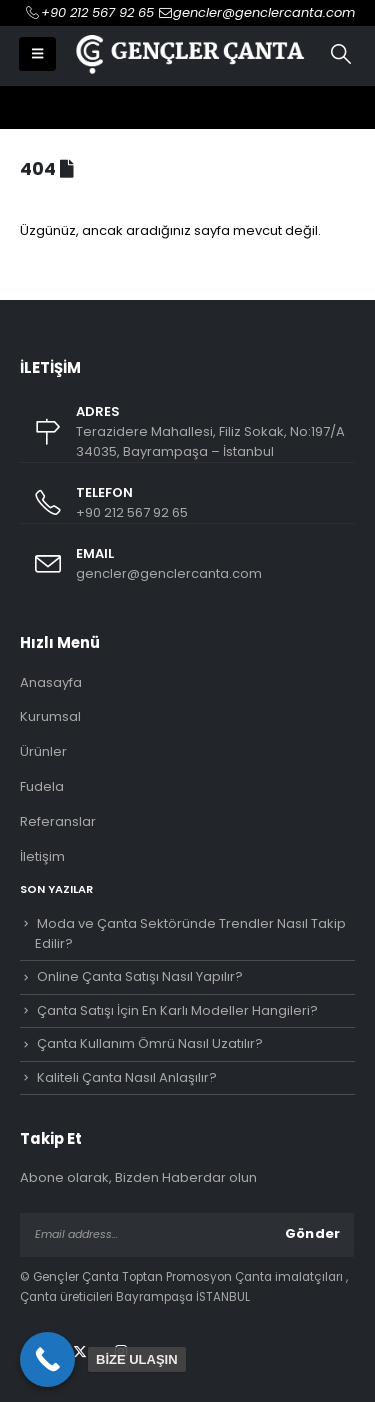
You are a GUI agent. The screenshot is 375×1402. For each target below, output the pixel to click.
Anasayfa (51, 682)
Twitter (80, 1351)
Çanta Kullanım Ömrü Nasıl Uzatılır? (150, 1043)
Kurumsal (50, 716)
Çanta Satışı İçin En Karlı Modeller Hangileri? (177, 1010)
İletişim (42, 856)
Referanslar (58, 821)
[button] (37, 54)
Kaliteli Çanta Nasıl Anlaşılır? (127, 1077)
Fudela (42, 786)
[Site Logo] (188, 53)
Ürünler (43, 751)
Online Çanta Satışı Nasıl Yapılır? (140, 976)
